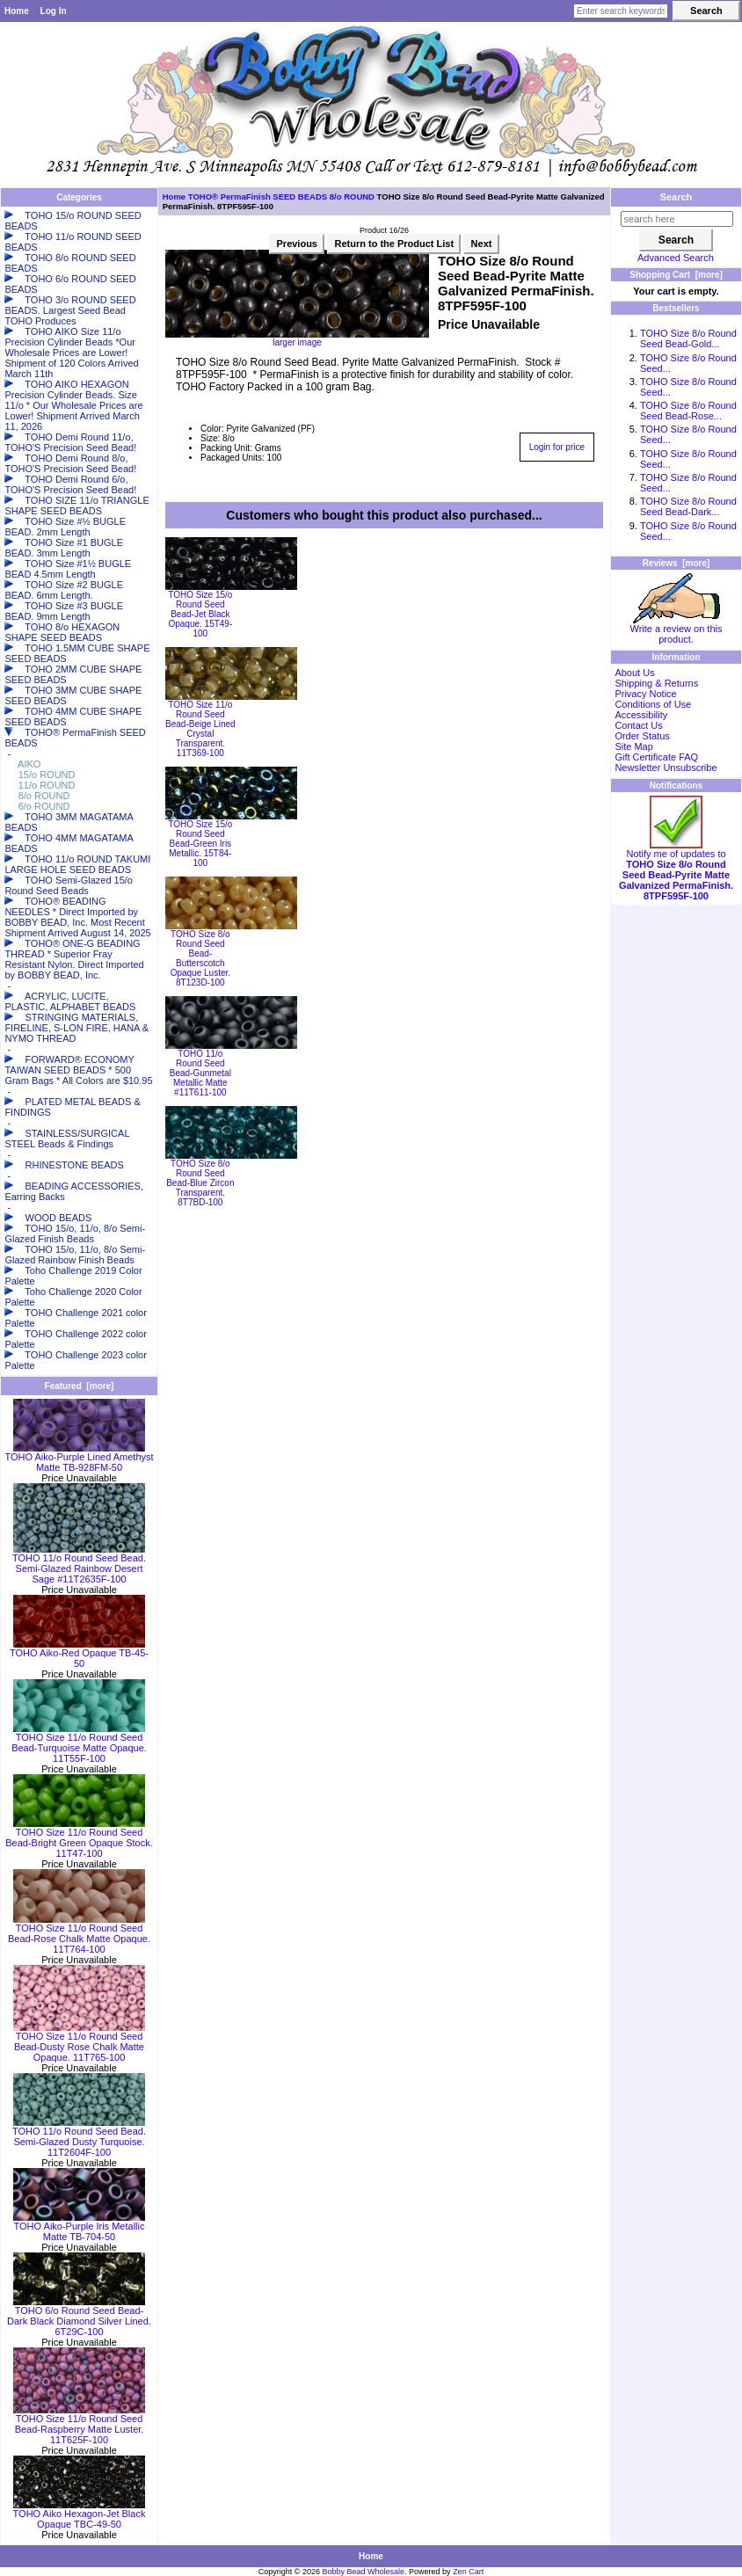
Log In (53, 11)
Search (676, 197)
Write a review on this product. (676, 629)
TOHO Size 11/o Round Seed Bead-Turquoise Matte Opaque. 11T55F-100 (79, 1743)
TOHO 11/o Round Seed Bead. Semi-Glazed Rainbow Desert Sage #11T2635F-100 (79, 1564)
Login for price (557, 447)
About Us (634, 672)
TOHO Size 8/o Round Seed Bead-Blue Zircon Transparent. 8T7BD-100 (200, 1183)
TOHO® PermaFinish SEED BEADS (257, 196)
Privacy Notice (645, 693)
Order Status (642, 736)
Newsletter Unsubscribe (666, 767)
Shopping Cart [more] (676, 275)
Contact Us (638, 725)
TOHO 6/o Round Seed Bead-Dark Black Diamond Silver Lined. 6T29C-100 (79, 2316)
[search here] (677, 219)
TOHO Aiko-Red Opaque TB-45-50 (79, 1654)
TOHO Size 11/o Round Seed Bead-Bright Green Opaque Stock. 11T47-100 (79, 1838)
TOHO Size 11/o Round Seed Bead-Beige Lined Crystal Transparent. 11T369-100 (200, 729)
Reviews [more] (676, 563)
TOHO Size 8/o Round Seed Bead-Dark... (688, 506)
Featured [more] (79, 1386)
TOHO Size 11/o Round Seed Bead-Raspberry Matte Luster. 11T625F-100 (79, 2425)
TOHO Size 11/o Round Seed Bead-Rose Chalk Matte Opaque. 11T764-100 (79, 1934)
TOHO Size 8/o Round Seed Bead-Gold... (688, 338)
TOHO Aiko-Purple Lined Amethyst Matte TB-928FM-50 (78, 1458)
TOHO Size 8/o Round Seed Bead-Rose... (688, 410)
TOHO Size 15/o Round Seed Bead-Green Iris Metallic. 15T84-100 (200, 843)
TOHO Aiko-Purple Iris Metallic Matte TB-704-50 (79, 2227)
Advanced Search (675, 257)
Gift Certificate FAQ (656, 757)
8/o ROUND (352, 196)
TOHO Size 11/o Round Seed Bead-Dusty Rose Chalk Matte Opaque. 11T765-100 (79, 2042)
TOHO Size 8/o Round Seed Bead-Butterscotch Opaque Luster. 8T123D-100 (200, 958)
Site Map (633, 746)
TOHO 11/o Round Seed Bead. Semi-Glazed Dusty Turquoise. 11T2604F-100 (79, 2137)
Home (16, 11)
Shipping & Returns (656, 683)
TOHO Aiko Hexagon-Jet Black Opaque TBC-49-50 (79, 2514)
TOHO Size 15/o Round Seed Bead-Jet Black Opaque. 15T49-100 (200, 614)
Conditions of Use (653, 704)
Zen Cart (468, 2571)
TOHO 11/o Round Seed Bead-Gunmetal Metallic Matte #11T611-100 (200, 1073)
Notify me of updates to (676, 870)
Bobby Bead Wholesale (364, 2571)
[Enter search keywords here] (620, 11)
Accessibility (641, 714)
